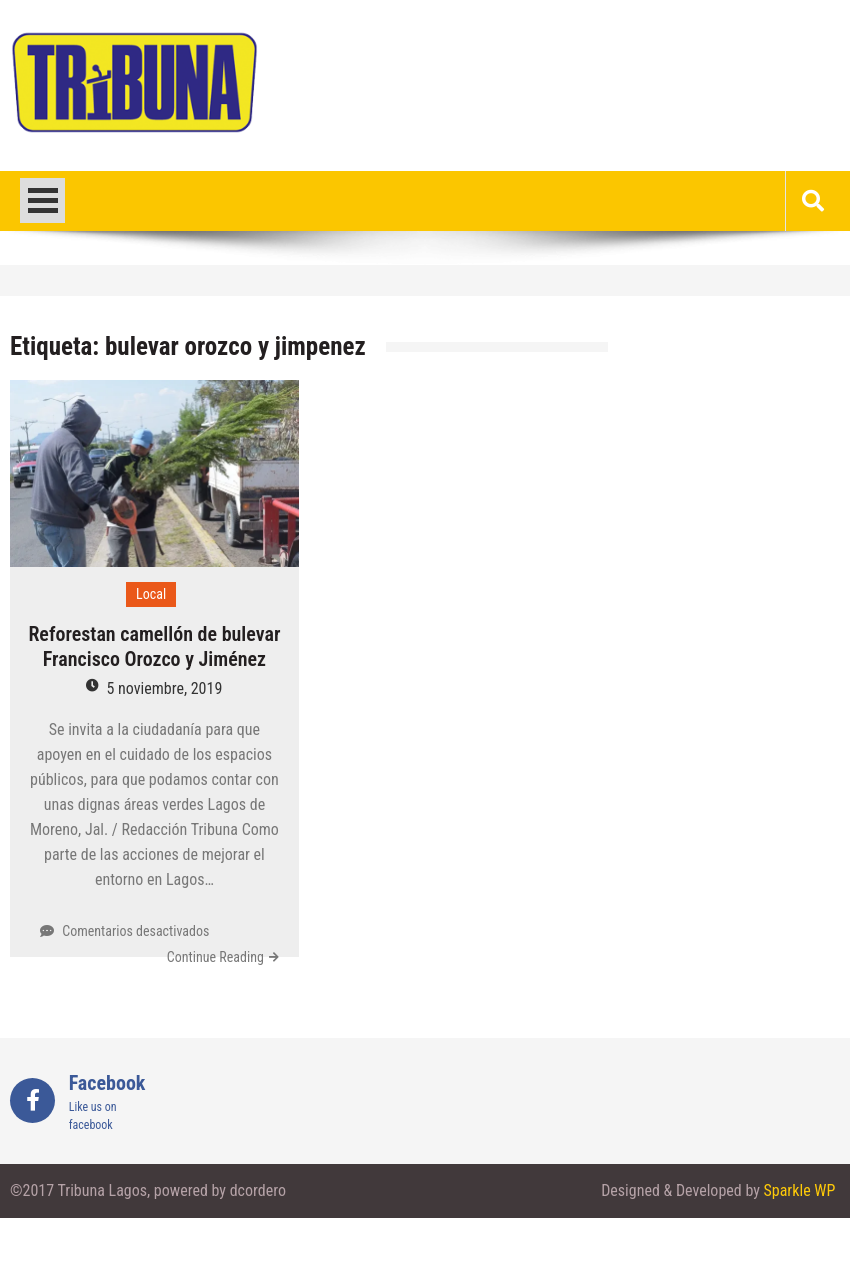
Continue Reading (215, 957)
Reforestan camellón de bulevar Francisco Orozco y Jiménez (154, 646)
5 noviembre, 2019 (164, 688)
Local (151, 594)
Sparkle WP (800, 1190)
